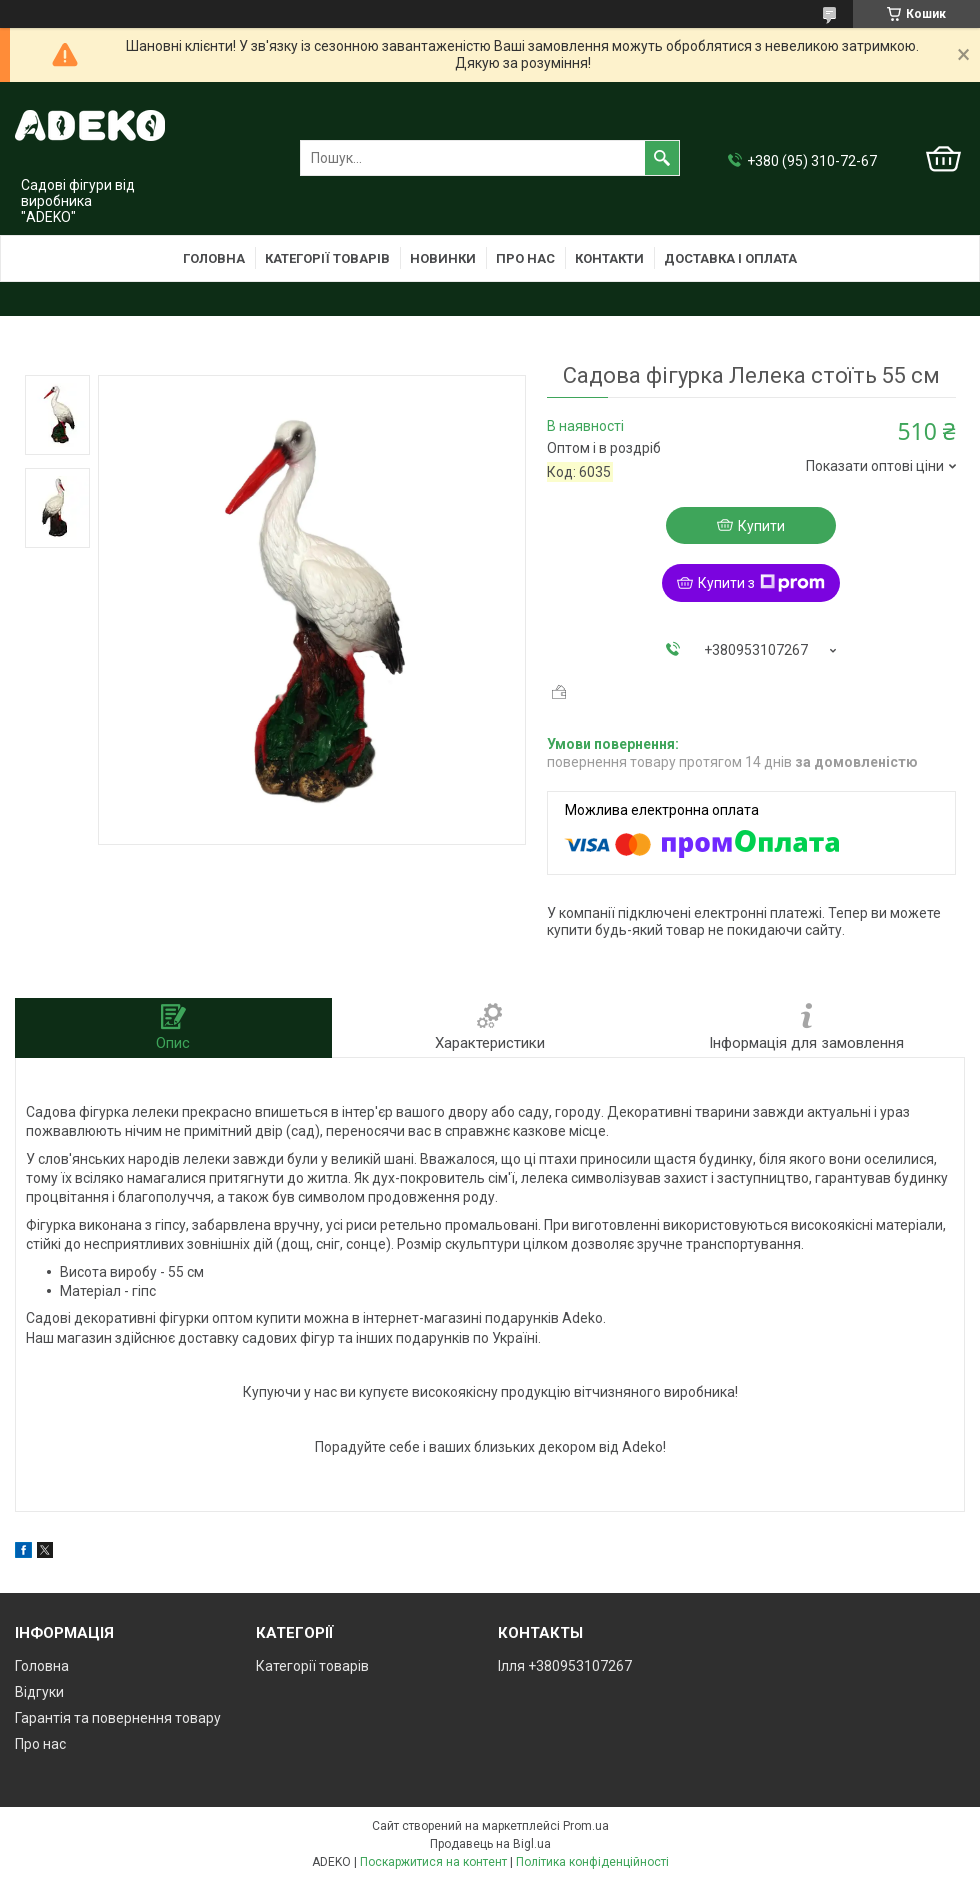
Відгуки (39, 1692)
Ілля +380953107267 (565, 1666)
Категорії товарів (327, 258)
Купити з (761, 583)
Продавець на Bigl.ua (490, 1844)
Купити (761, 526)
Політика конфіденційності (592, 1862)
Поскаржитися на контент (433, 1862)
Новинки (443, 258)
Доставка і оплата (730, 258)
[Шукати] (662, 158)
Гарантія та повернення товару (118, 1718)
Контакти (609, 258)
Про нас (525, 258)
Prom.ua (586, 1826)
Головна (214, 258)
